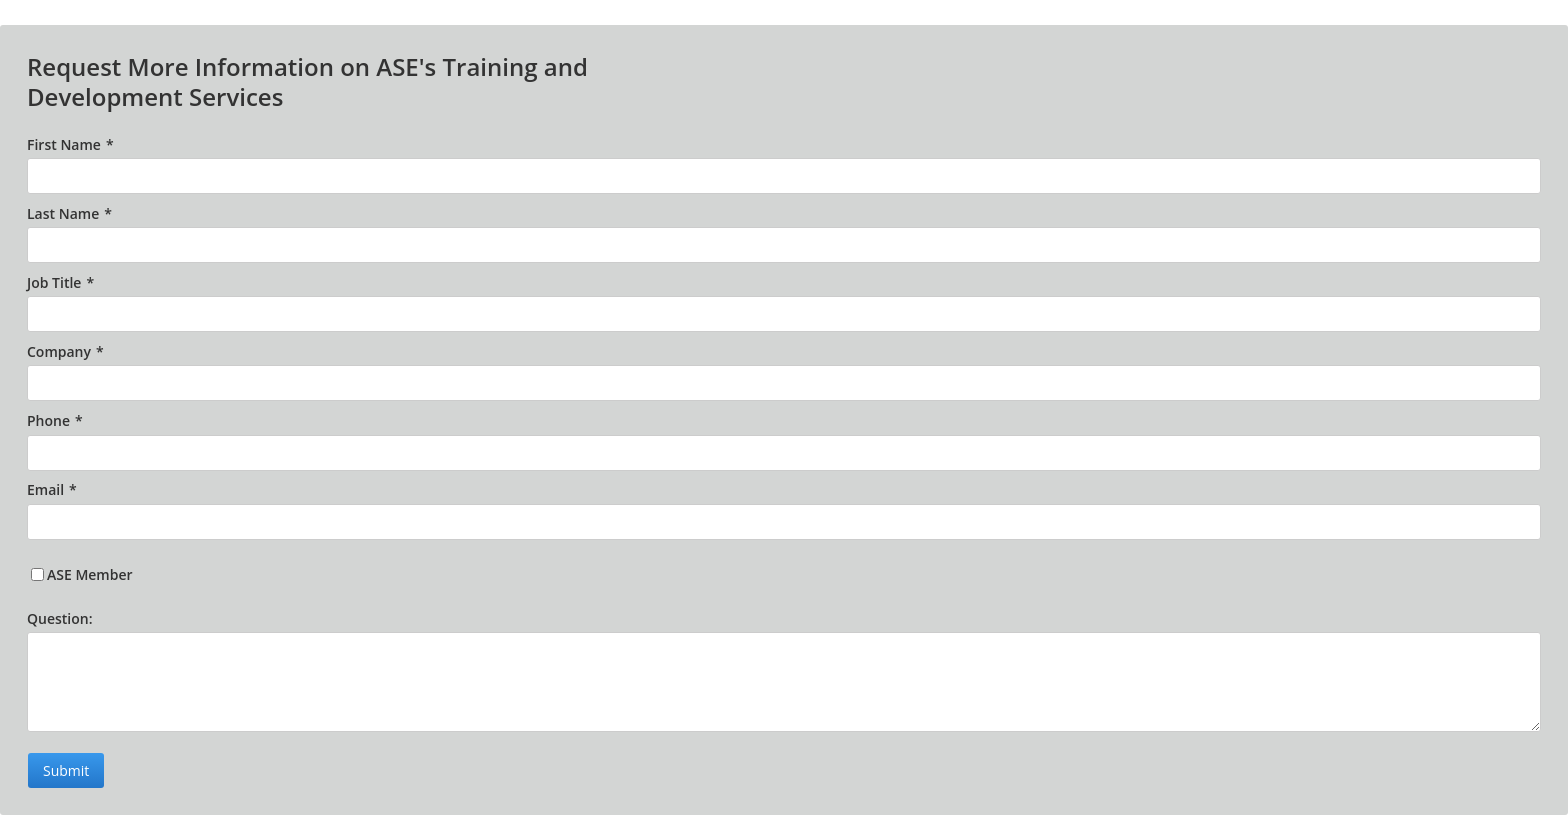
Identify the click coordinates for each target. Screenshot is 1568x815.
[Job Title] (784, 314)
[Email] (784, 522)
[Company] (784, 383)
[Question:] (784, 682)
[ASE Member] (37, 574)
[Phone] (784, 453)
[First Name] (784, 176)
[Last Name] (784, 245)
